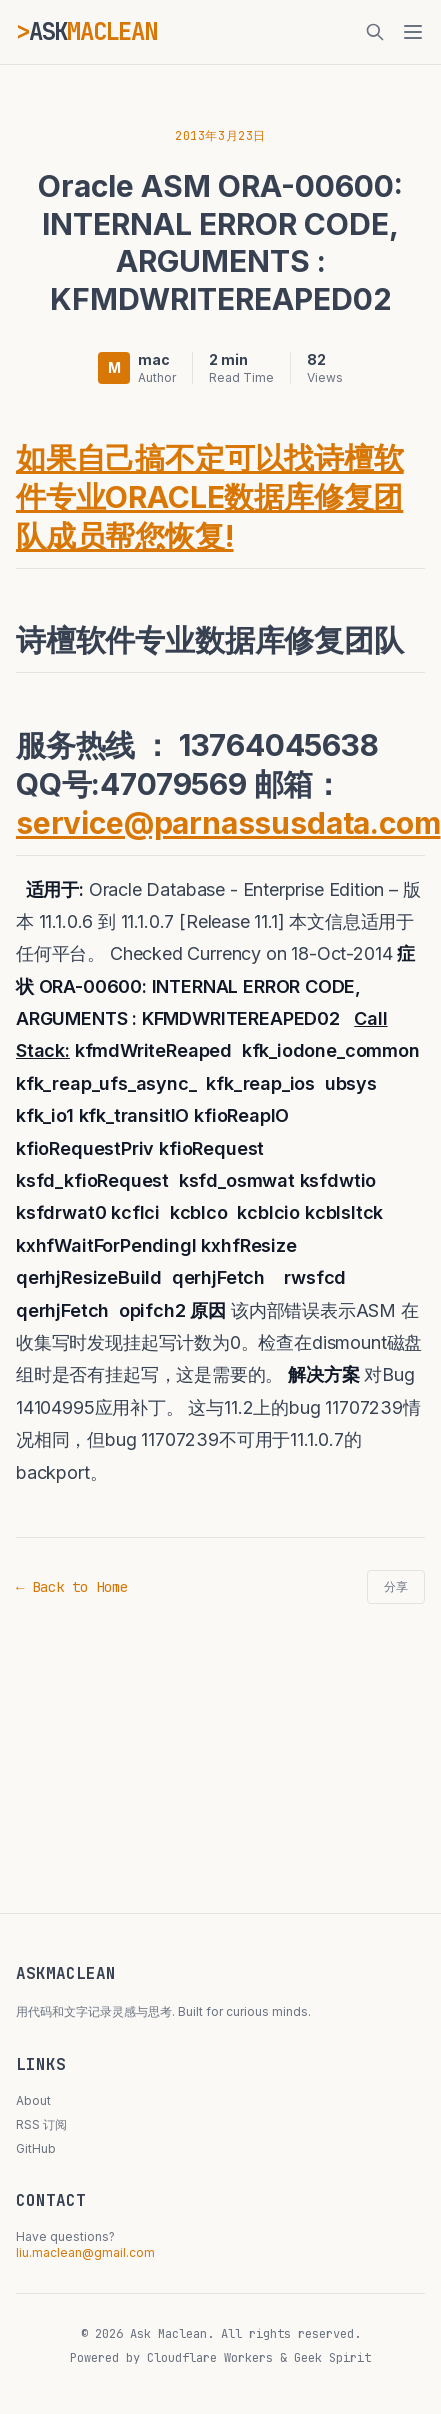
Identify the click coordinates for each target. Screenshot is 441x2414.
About (33, 2100)
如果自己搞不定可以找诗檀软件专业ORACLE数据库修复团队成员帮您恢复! (210, 497)
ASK (93, 31)
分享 (396, 1587)
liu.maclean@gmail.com (85, 2252)
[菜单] (413, 32)
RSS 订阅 (41, 2124)
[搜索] (375, 32)
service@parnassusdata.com (228, 823)
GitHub (36, 2148)
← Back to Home (72, 1587)
